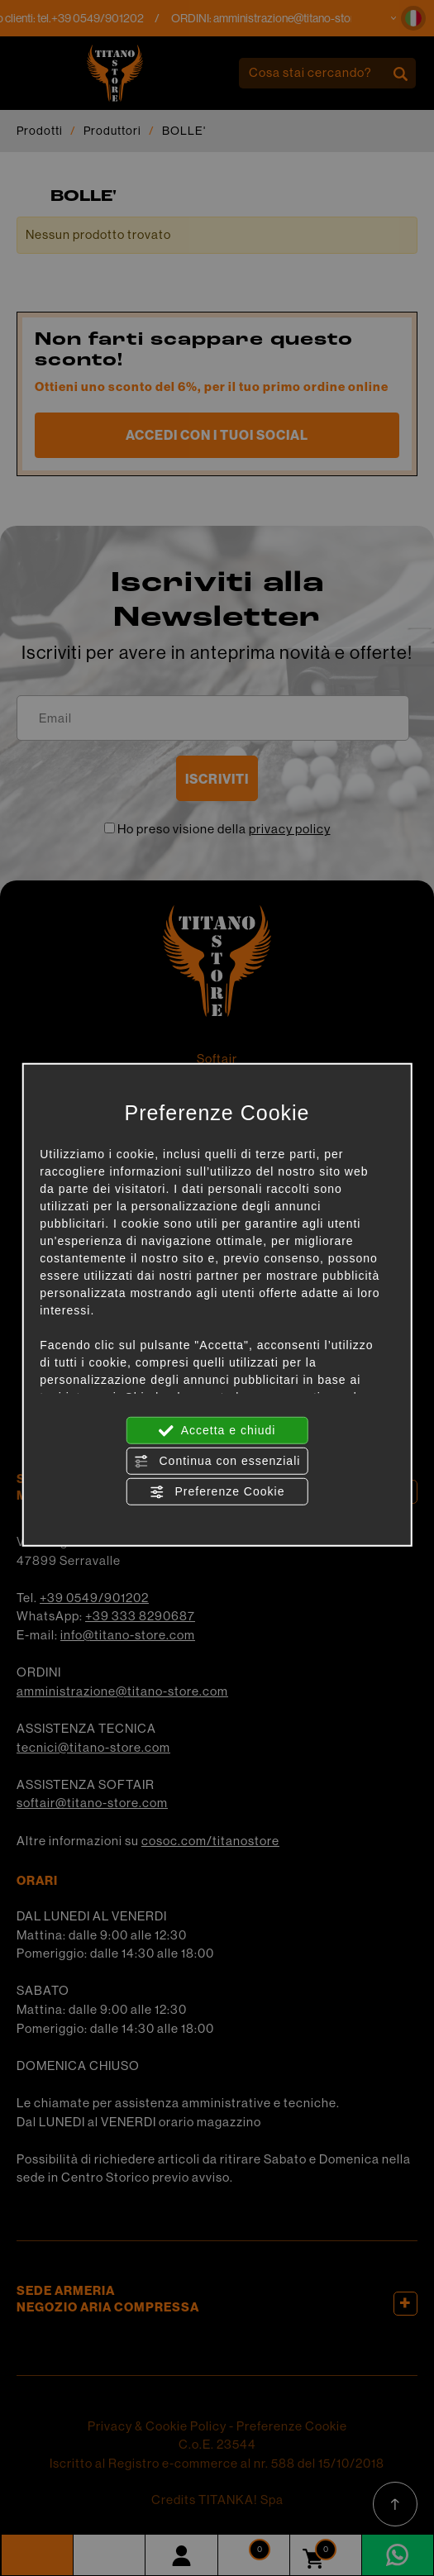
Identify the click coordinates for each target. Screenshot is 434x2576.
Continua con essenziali (217, 1460)
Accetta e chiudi (217, 1430)
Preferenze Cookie (217, 1491)
